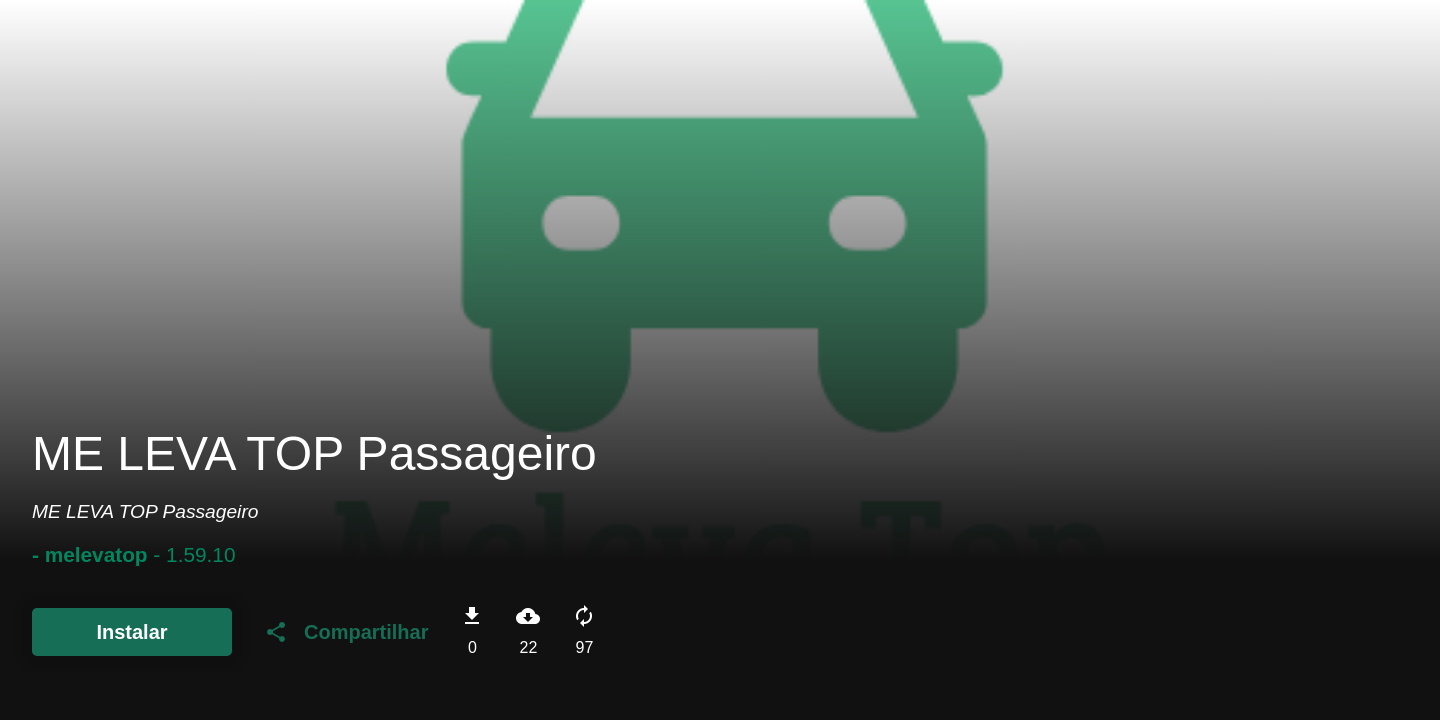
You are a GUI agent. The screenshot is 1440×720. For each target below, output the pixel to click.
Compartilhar (346, 632)
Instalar (131, 632)
